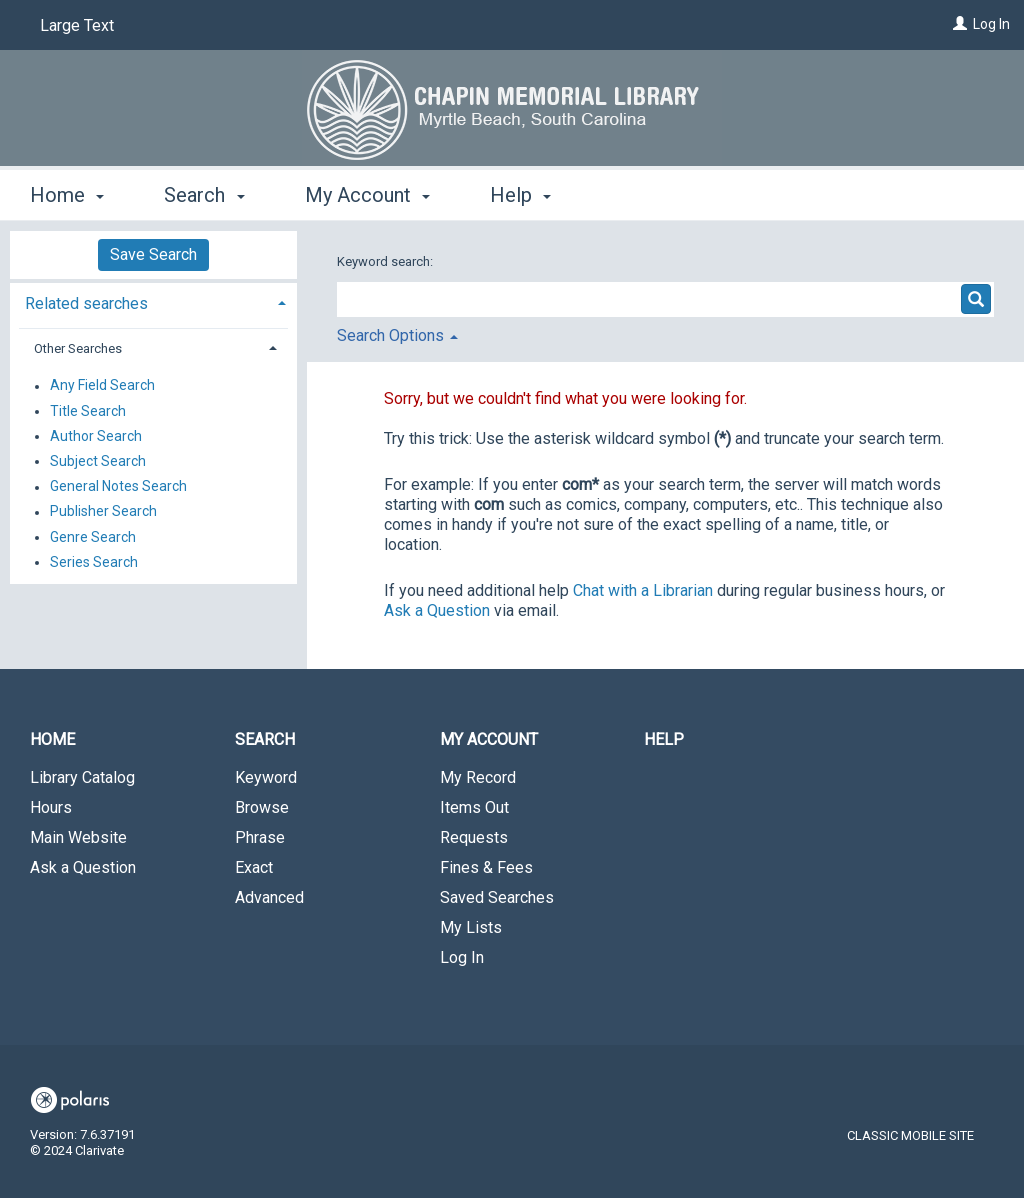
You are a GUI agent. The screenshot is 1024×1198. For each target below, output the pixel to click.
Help (664, 739)
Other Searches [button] (78, 348)
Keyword (266, 777)
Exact (254, 867)
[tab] (153, 301)
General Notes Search (118, 487)
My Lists (471, 927)
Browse (262, 807)
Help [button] (520, 195)
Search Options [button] (397, 335)
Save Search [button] (153, 254)
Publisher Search (103, 512)
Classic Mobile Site (910, 1135)
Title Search (88, 411)
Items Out (474, 807)
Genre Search (93, 537)
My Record (478, 777)
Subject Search (98, 461)
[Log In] (960, 24)
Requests (474, 837)
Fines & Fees (486, 867)
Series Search (94, 562)
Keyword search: (386, 261)
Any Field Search (102, 386)
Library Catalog (82, 777)
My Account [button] (367, 195)
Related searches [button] (86, 303)
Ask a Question (83, 867)
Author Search (96, 436)
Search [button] (204, 195)
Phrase (260, 837)
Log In (991, 24)
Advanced (269, 897)
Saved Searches (497, 897)
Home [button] (67, 195)
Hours (51, 807)
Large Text (77, 25)
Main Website (78, 837)
